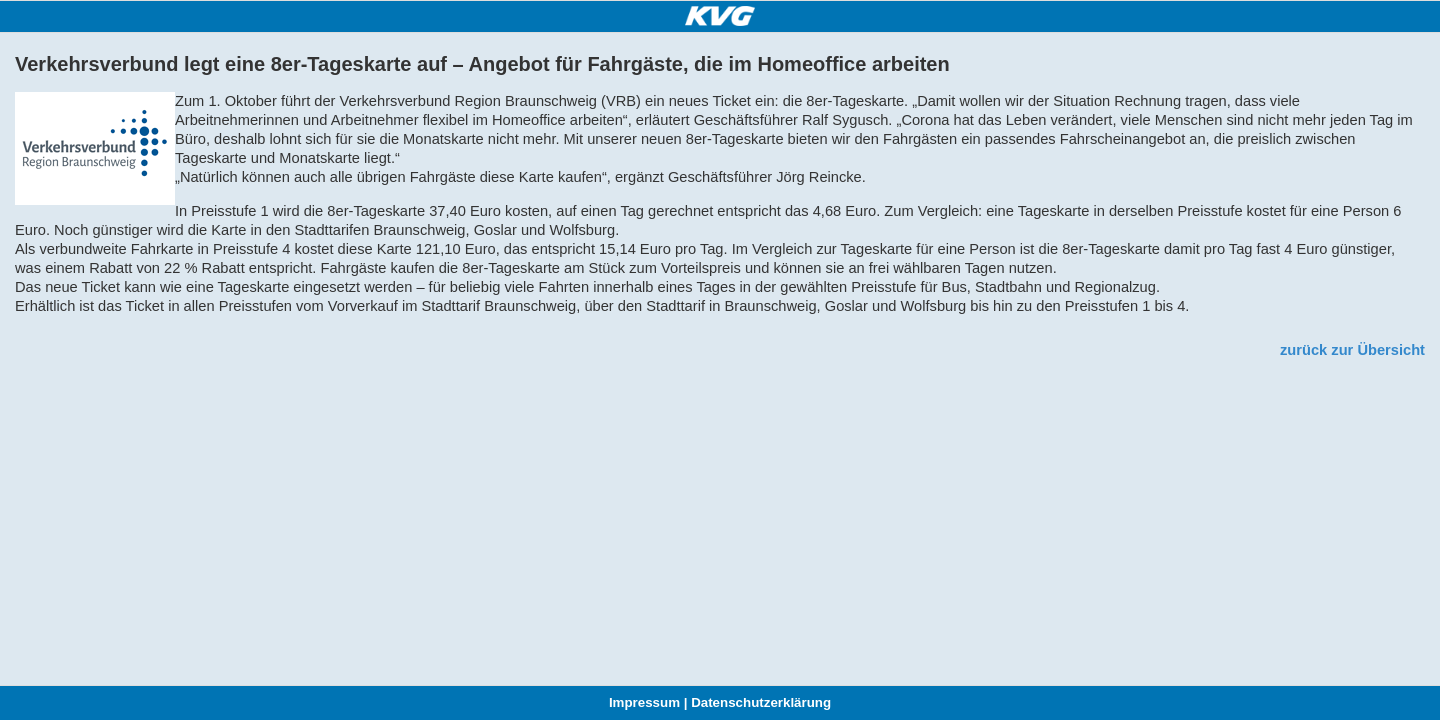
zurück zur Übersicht (1352, 350)
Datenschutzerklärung (761, 702)
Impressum (644, 702)
